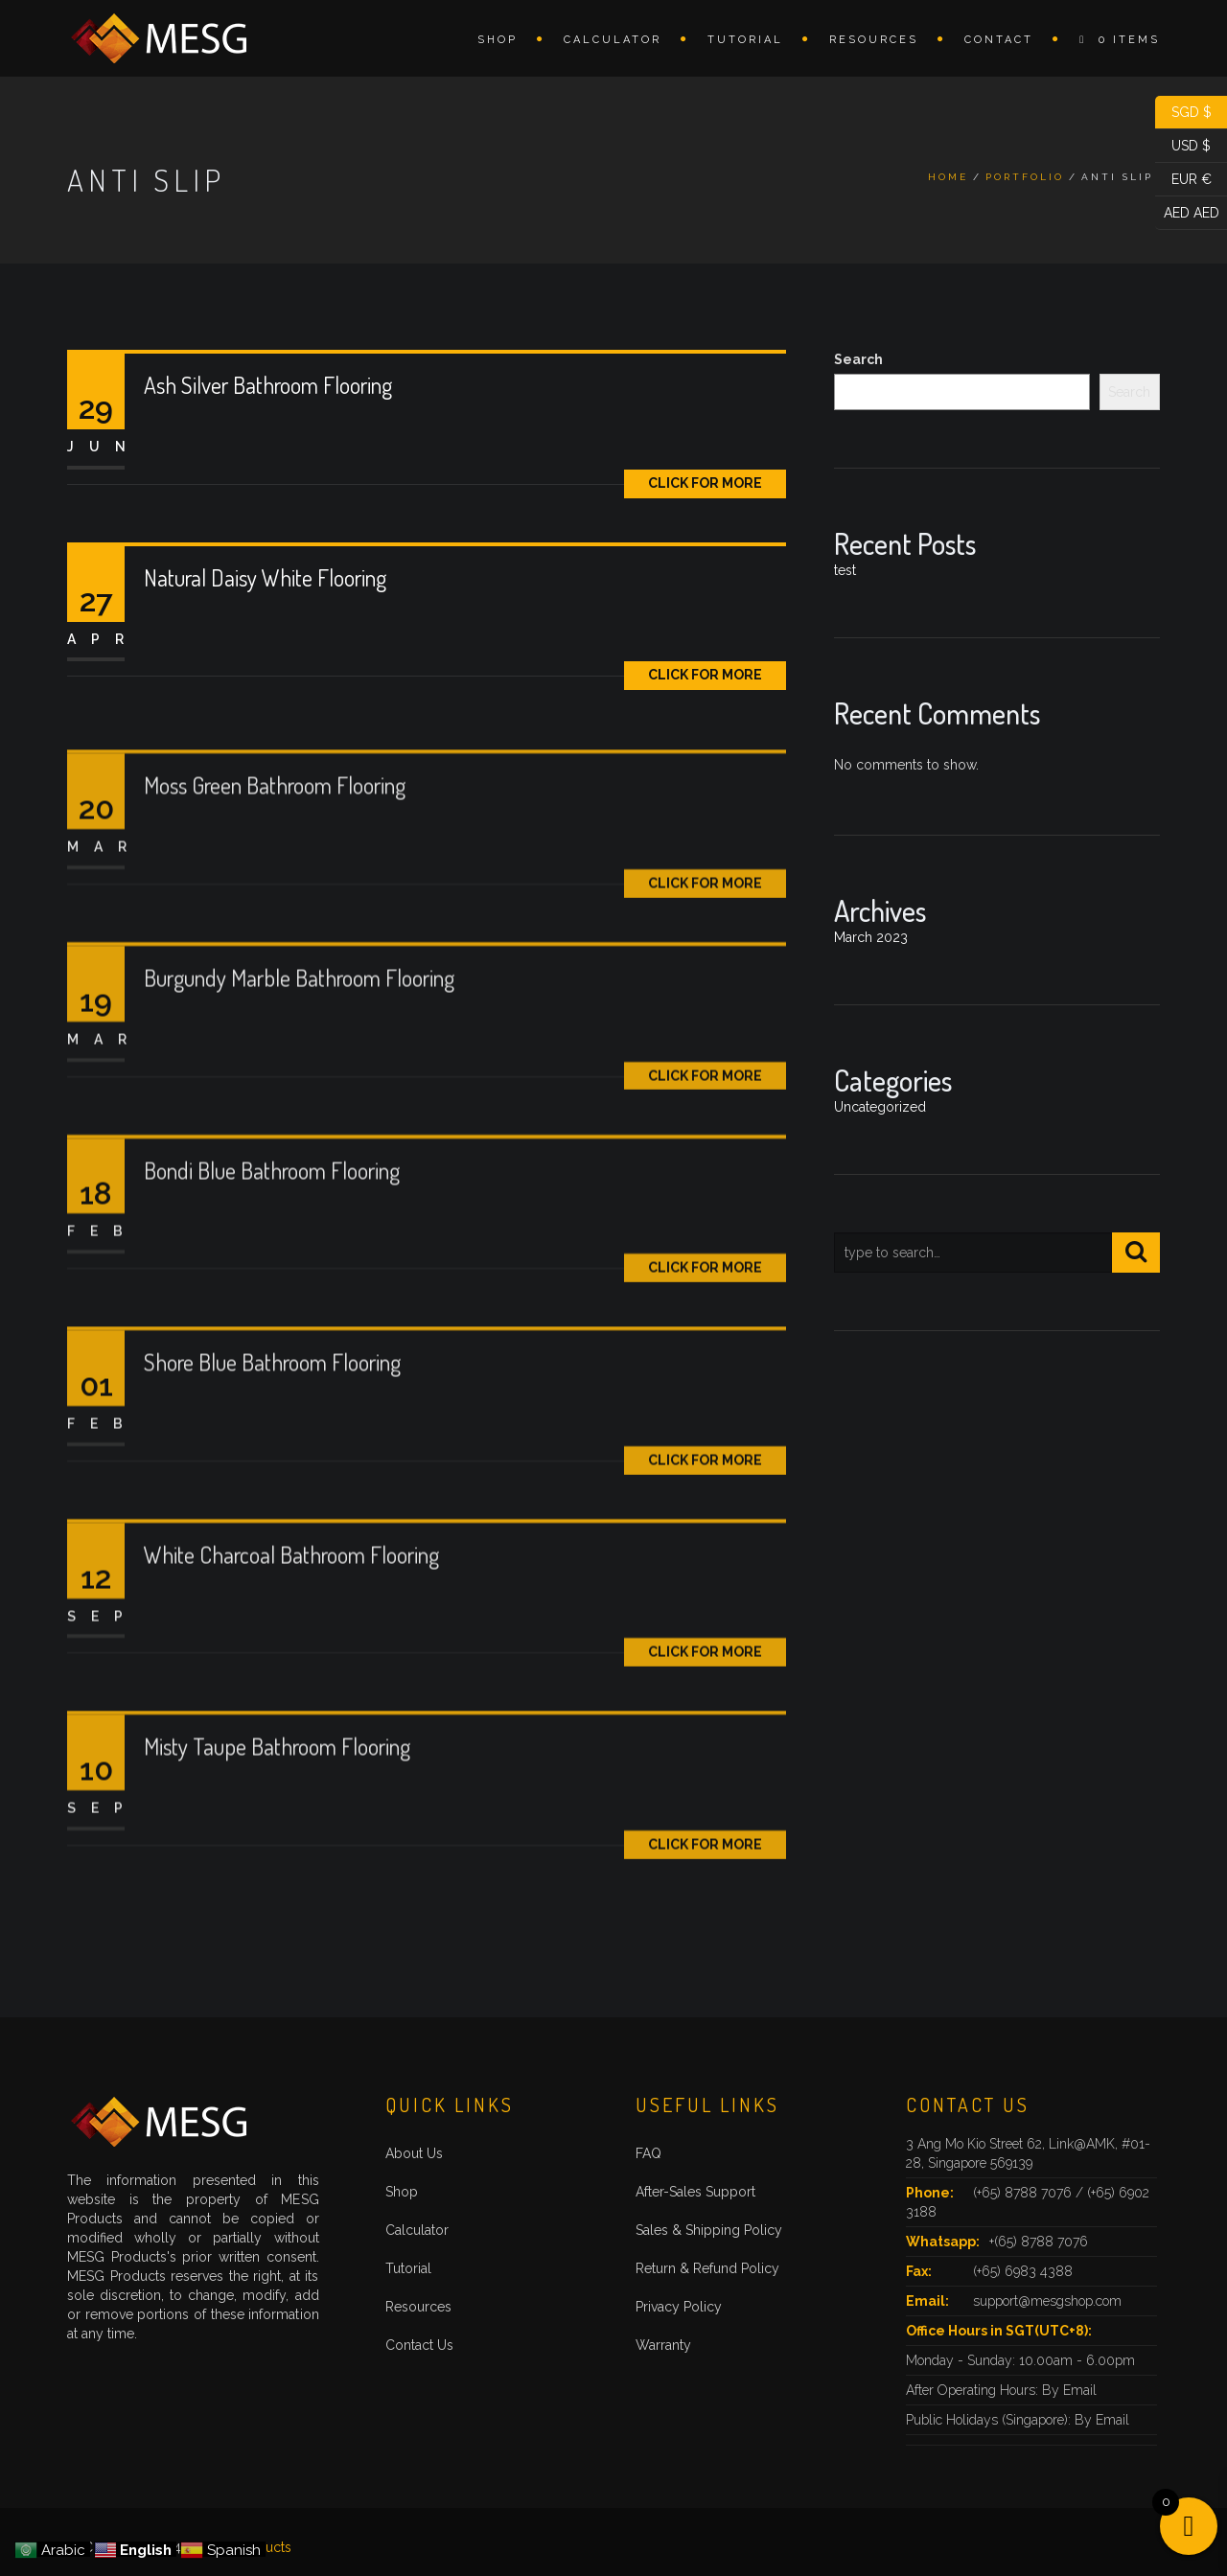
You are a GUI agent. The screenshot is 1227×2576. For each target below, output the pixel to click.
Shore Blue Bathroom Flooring (272, 1425)
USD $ (1183, 146)
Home (948, 177)
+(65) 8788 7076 (1038, 2241)
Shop (497, 40)
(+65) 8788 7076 (1024, 2192)
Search (858, 359)
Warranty (663, 2345)
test (845, 570)
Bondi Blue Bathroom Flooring (272, 1234)
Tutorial (745, 40)
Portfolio (1024, 177)
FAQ (648, 2153)
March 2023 (871, 937)
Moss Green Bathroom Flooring (274, 849)
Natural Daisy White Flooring (265, 577)
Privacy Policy (679, 2306)
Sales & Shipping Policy (709, 2230)
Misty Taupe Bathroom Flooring (277, 1810)
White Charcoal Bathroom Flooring (291, 1618)
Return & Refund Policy (707, 2268)
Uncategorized (880, 1107)
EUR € (1183, 179)
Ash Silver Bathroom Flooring (268, 385)
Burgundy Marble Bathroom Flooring (299, 1041)
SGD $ (1183, 112)
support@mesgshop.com (1047, 2301)
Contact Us (419, 2345)
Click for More (705, 483)
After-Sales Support (695, 2191)
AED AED (1187, 213)
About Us (414, 2153)
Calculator (612, 40)
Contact (998, 40)
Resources (873, 40)
